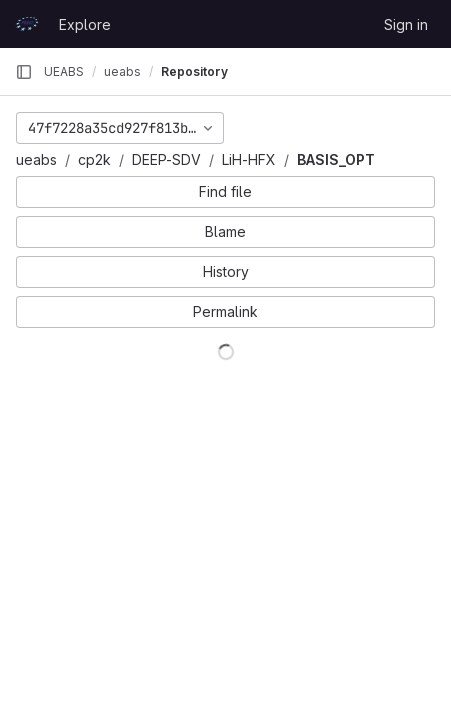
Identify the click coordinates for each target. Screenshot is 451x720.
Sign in (406, 24)
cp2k (94, 159)
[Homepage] (27, 24)
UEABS (64, 71)
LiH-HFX (249, 159)
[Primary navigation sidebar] (24, 72)
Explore (85, 24)
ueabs (36, 159)
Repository (194, 71)
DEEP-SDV (166, 159)
